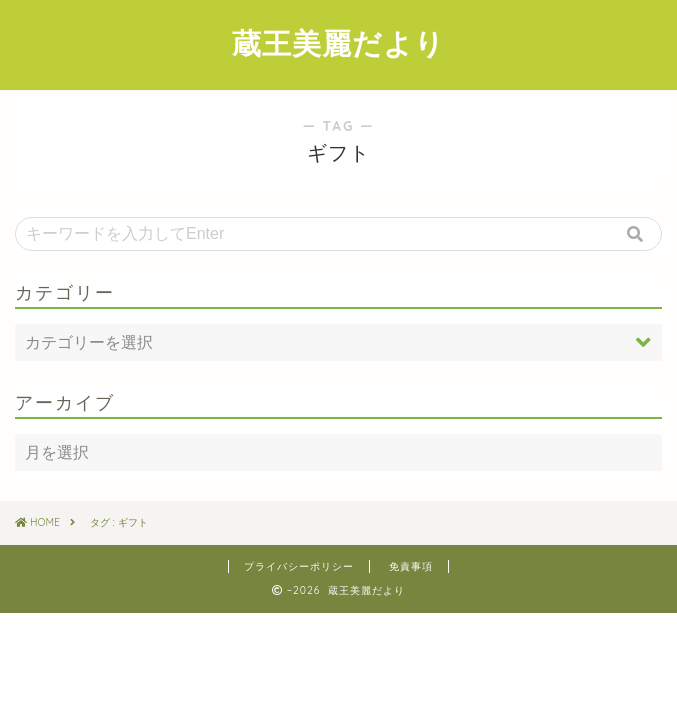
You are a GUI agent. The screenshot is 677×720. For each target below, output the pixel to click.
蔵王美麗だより (338, 43)
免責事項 (411, 566)
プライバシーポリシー (299, 566)
